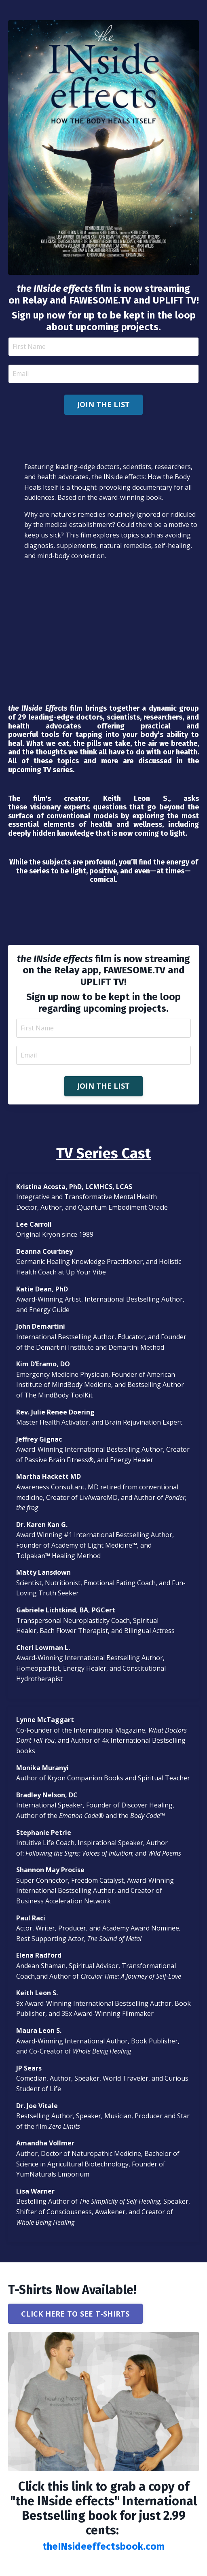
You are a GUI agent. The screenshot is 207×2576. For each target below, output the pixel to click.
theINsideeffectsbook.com (103, 2546)
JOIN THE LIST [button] (103, 404)
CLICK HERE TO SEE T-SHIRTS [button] (75, 2314)
